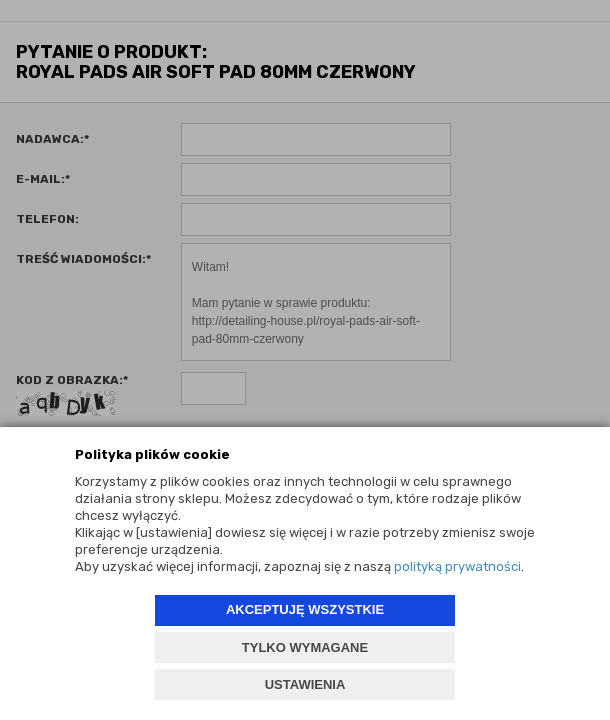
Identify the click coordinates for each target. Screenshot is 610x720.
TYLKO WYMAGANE (305, 647)
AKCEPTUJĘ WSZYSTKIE (305, 609)
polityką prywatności (457, 566)
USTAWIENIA (305, 684)
